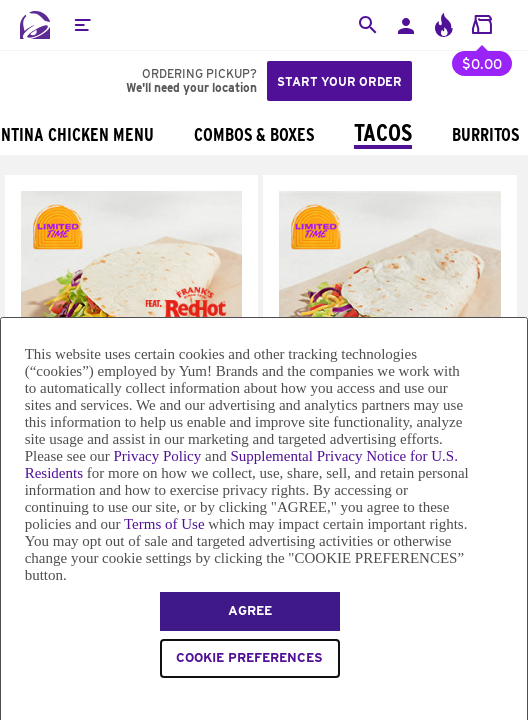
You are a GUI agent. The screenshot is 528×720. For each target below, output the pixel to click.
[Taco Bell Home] (35, 25)
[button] (82, 25)
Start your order (339, 81)
